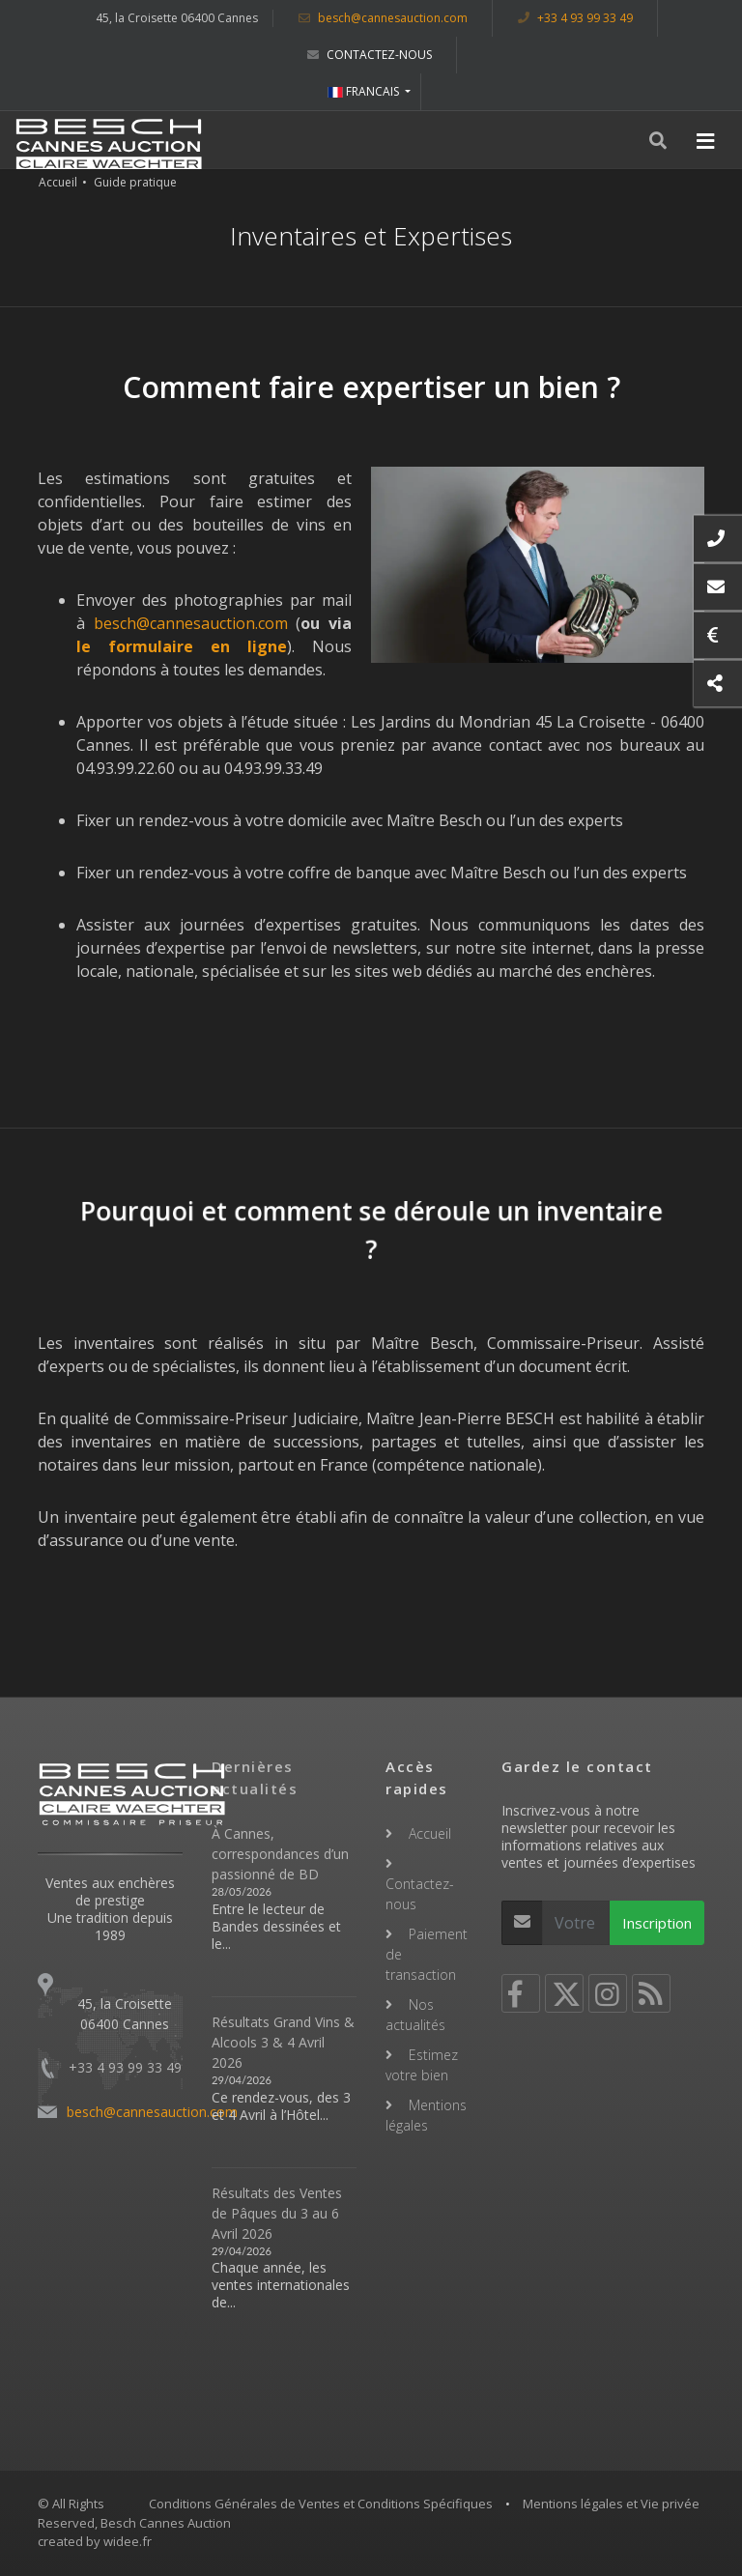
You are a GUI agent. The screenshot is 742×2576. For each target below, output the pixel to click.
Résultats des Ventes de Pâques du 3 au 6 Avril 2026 (277, 2213)
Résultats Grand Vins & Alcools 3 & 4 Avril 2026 (283, 2042)
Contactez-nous (369, 54)
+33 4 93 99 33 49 (575, 18)
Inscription (657, 1922)
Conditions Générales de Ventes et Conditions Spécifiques (321, 2503)
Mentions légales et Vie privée (611, 2503)
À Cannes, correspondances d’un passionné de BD (280, 1853)
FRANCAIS (365, 91)
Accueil (58, 182)
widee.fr (127, 2541)
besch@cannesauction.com (383, 18)
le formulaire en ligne (181, 646)
